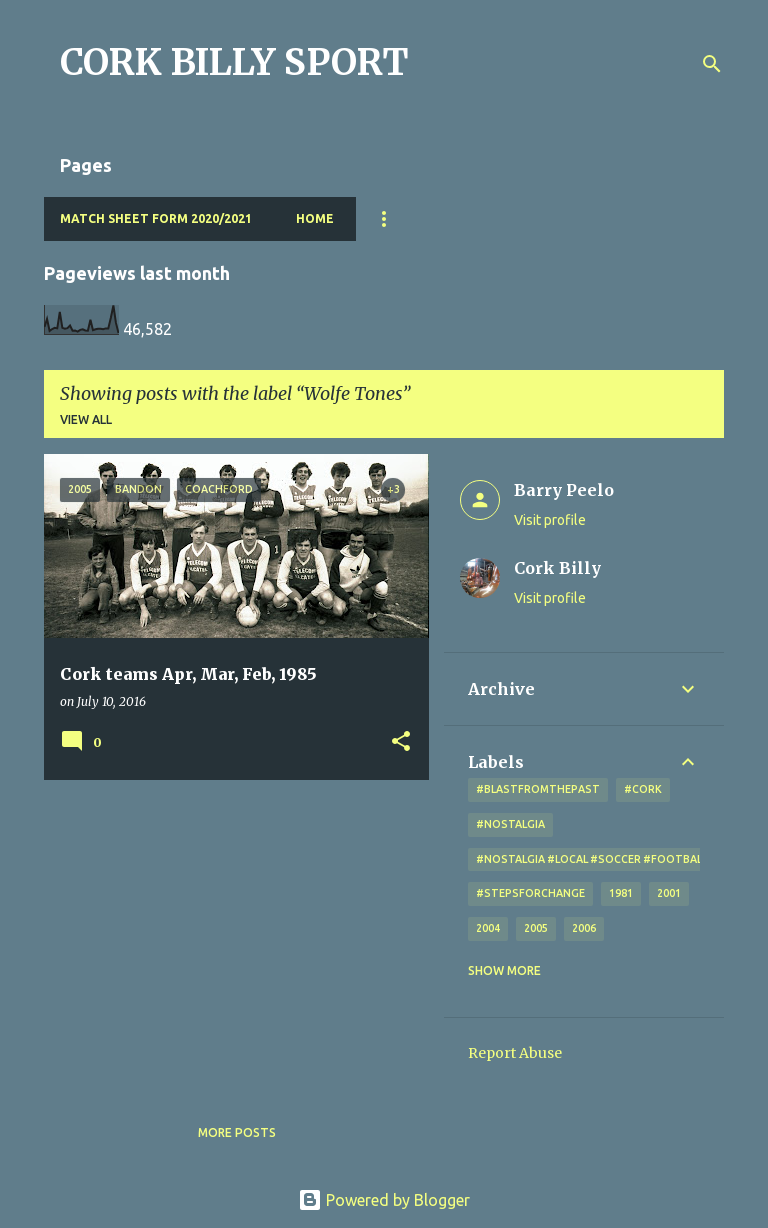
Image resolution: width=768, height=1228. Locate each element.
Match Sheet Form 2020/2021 (156, 218)
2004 (488, 928)
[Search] (712, 64)
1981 (621, 893)
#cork (643, 789)
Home (315, 218)
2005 (536, 928)
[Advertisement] (229, 935)
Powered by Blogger (384, 1200)
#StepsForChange (530, 893)
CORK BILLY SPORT (234, 62)
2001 (669, 893)
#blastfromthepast (538, 789)
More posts (237, 1132)
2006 (584, 928)
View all (86, 419)
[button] (401, 742)
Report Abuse (515, 1053)
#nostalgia (510, 824)
